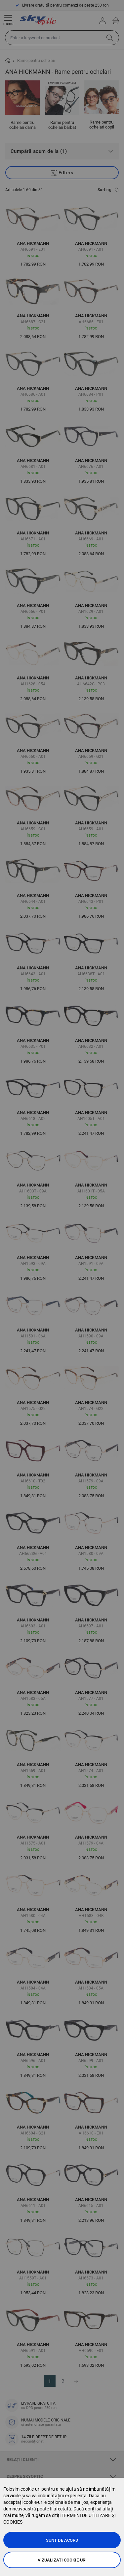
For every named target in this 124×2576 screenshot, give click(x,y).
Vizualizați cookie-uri (62, 2560)
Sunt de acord (62, 2540)
